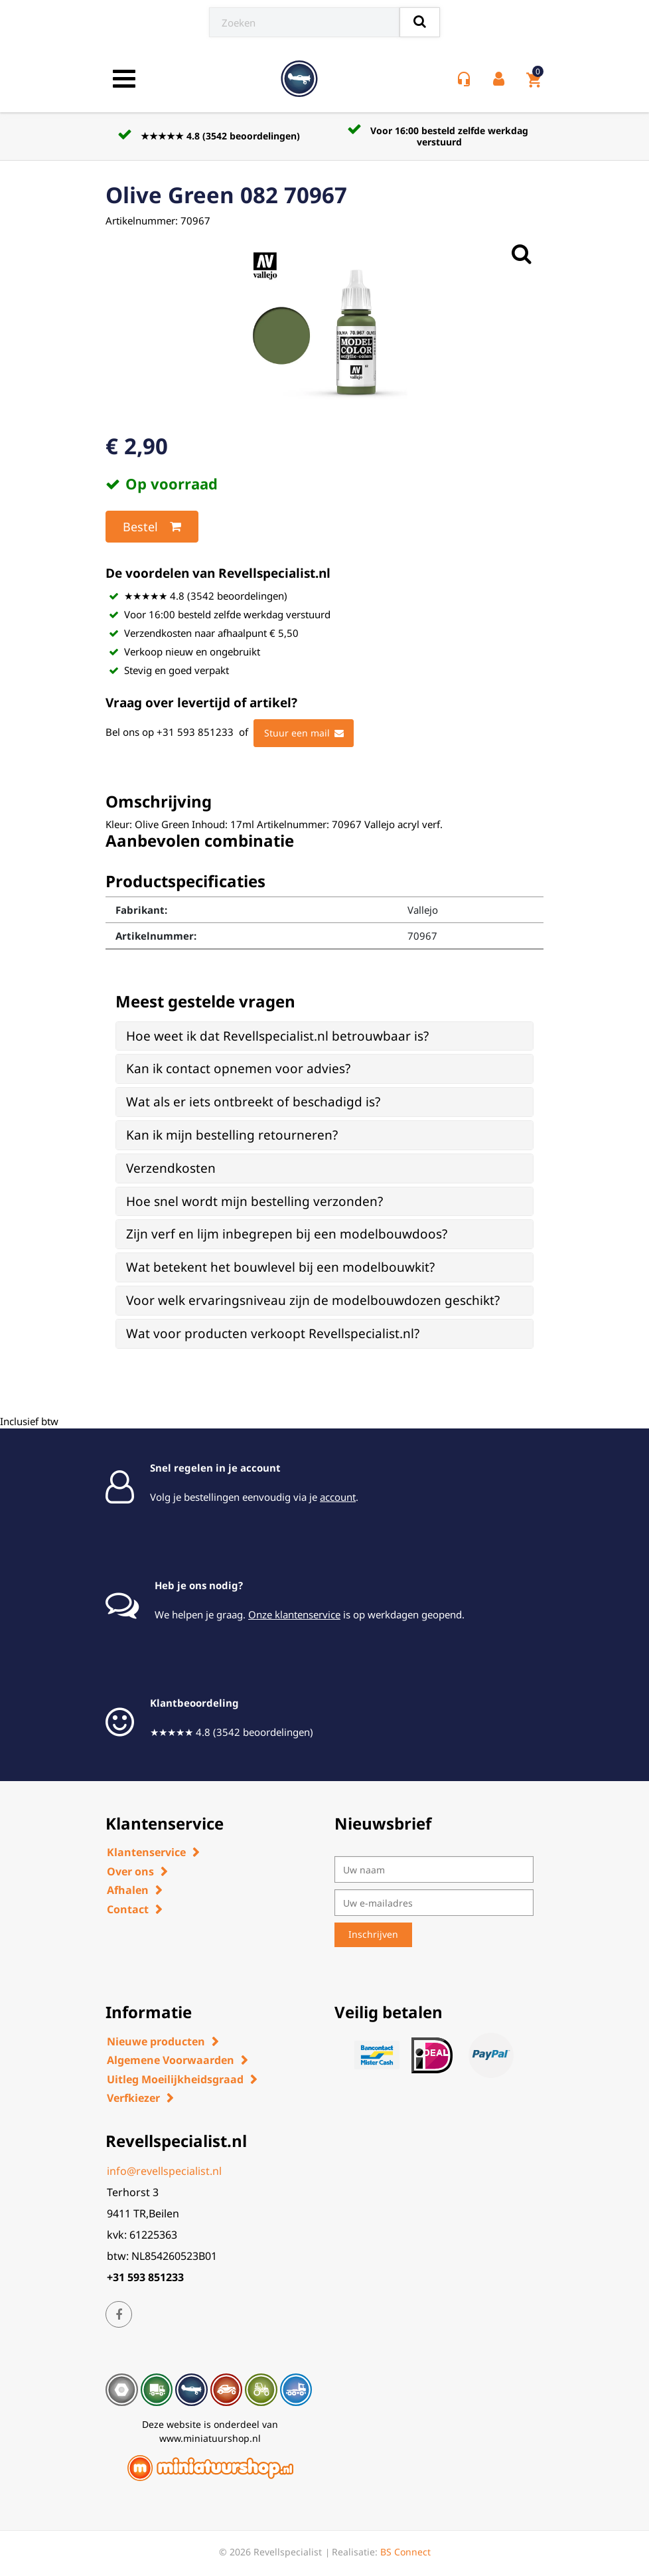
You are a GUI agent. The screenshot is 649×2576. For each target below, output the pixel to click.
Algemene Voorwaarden (170, 2060)
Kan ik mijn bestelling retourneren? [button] (232, 1135)
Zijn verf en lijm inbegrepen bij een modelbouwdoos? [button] (286, 1234)
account (338, 1496)
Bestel (152, 527)
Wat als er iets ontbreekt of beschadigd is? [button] (253, 1101)
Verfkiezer (133, 2098)
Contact (128, 1909)
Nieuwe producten (156, 2041)
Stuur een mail (304, 733)
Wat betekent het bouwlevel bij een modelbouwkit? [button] (280, 1267)
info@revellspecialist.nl (164, 2171)
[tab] (324, 1036)
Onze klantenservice (294, 1614)
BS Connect (405, 2551)
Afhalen (128, 1890)
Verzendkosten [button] (171, 1168)
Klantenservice (146, 1852)
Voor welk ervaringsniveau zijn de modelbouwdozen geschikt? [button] (313, 1300)
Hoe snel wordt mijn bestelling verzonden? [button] (254, 1201)
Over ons (130, 1871)
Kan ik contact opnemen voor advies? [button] (238, 1068)
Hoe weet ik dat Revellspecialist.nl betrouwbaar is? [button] (277, 1036)
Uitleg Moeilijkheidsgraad (175, 2079)
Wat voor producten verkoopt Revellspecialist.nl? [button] (272, 1333)
